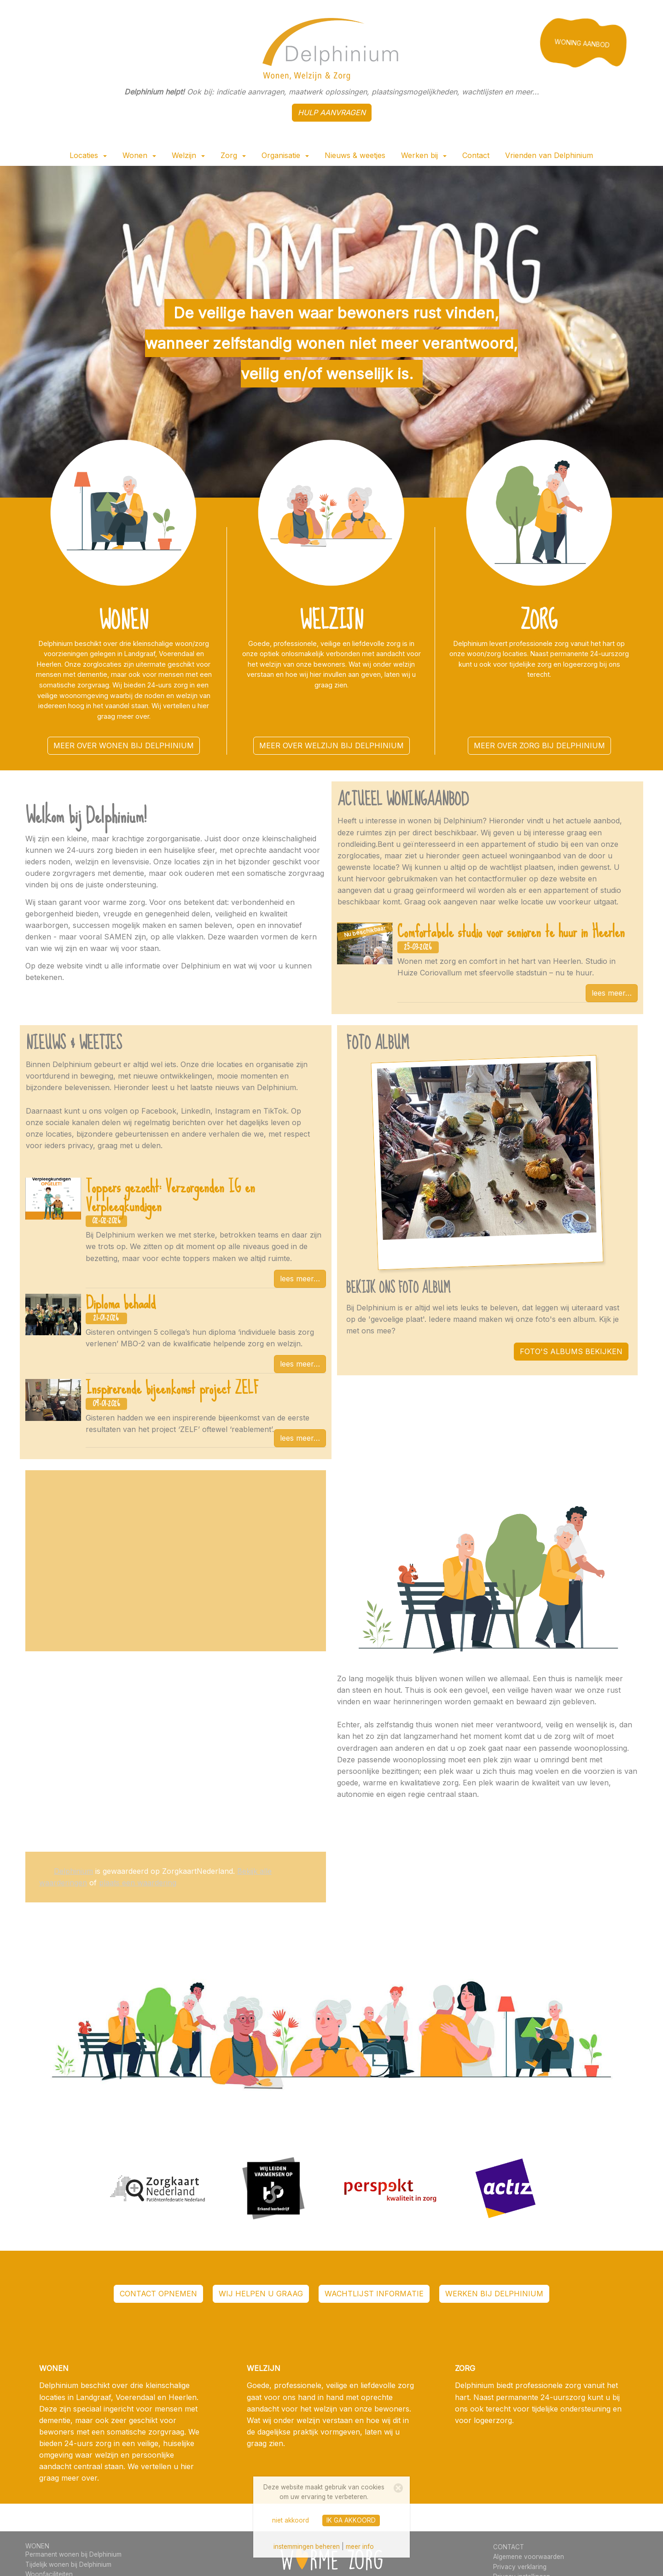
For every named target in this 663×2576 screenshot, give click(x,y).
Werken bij (424, 155)
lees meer (608, 993)
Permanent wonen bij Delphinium (73, 2554)
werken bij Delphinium (494, 2293)
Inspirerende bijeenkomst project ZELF (172, 1388)
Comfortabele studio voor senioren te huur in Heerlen (511, 931)
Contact (475, 155)
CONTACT (508, 2547)
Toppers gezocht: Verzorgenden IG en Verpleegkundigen (170, 1196)
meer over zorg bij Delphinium (539, 745)
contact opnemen (158, 2293)
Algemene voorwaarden (528, 2556)
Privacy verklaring (520, 2566)
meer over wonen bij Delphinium (123, 745)
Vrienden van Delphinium (549, 155)
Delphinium (73, 1871)
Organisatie (285, 155)
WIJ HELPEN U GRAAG (261, 2293)
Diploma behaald (121, 1303)
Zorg (233, 155)
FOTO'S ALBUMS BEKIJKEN (571, 1351)
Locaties (88, 155)
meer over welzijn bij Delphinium (331, 745)
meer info (360, 2546)
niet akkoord (290, 2520)
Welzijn (188, 155)
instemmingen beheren (306, 2546)
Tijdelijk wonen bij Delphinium (68, 2564)
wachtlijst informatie (374, 2293)
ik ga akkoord (351, 2520)
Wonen (139, 155)
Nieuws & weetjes (355, 155)
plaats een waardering (137, 1882)
